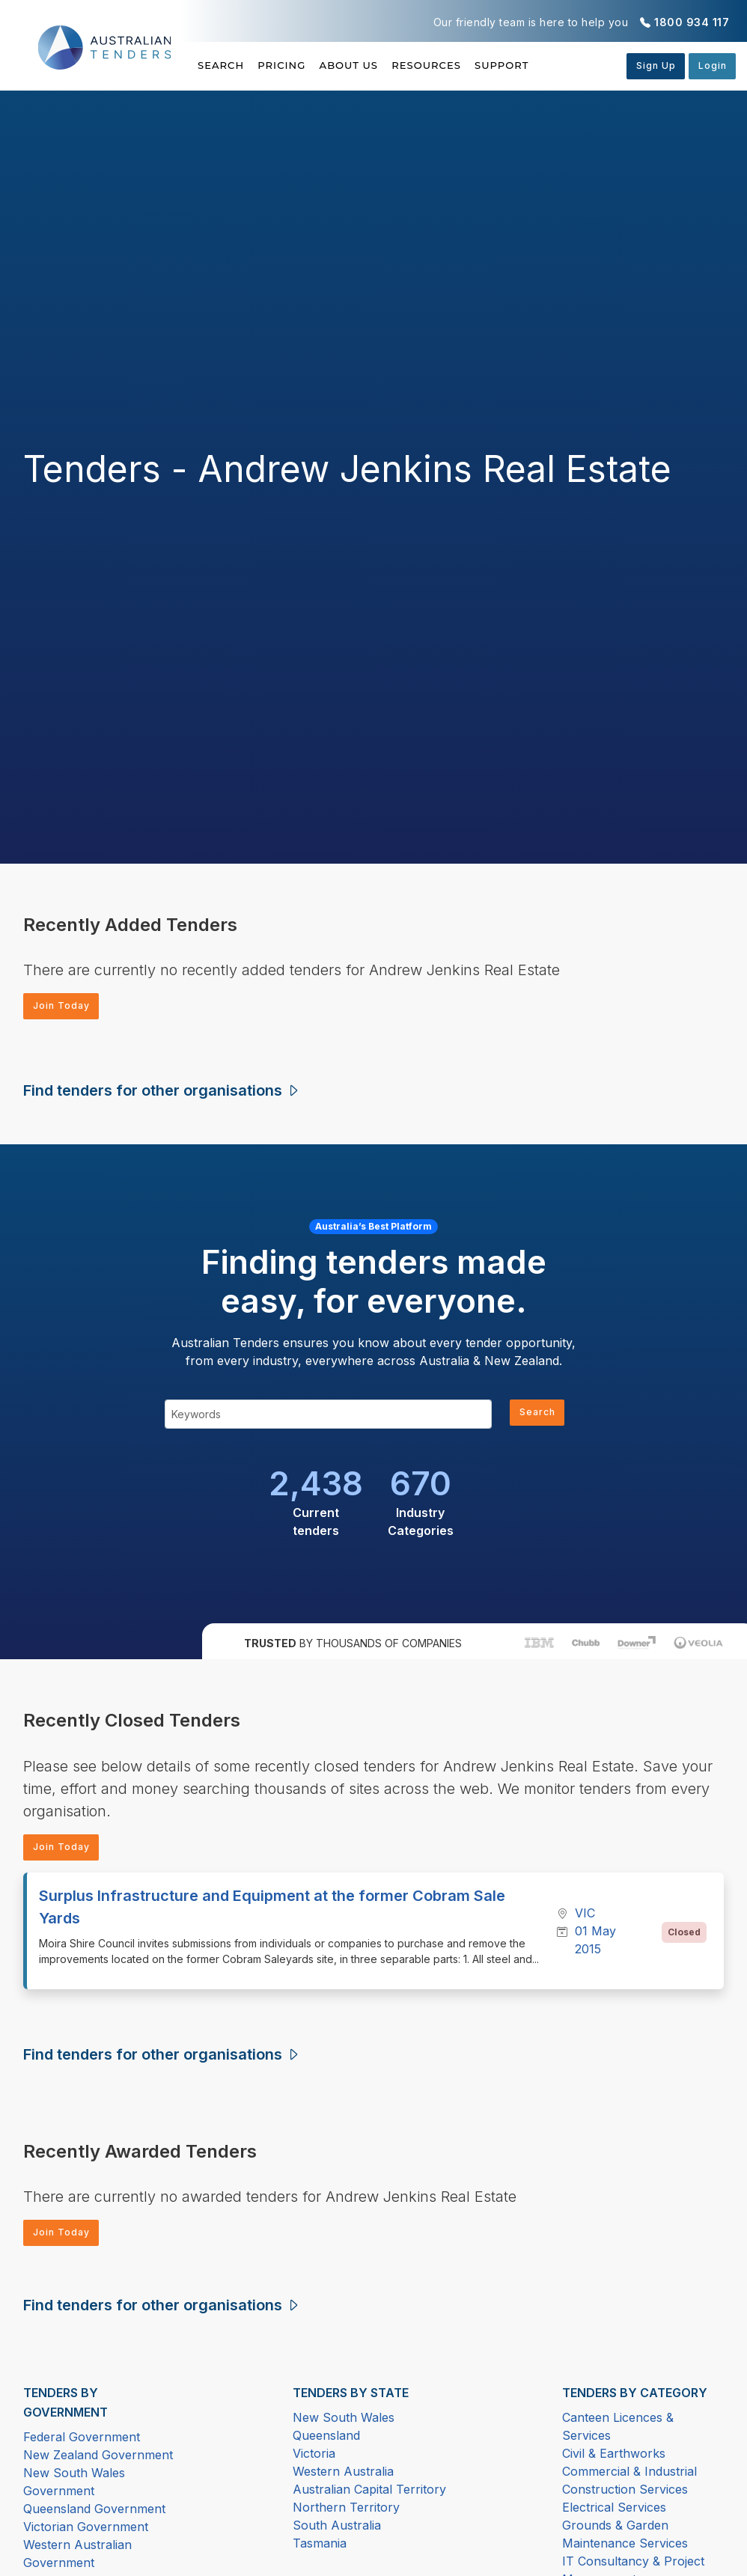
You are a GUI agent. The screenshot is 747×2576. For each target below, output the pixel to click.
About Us (384, 65)
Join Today (67, 1007)
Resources (478, 65)
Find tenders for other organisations (162, 1094)
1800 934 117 (691, 22)
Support (571, 65)
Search (222, 65)
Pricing (299, 65)
